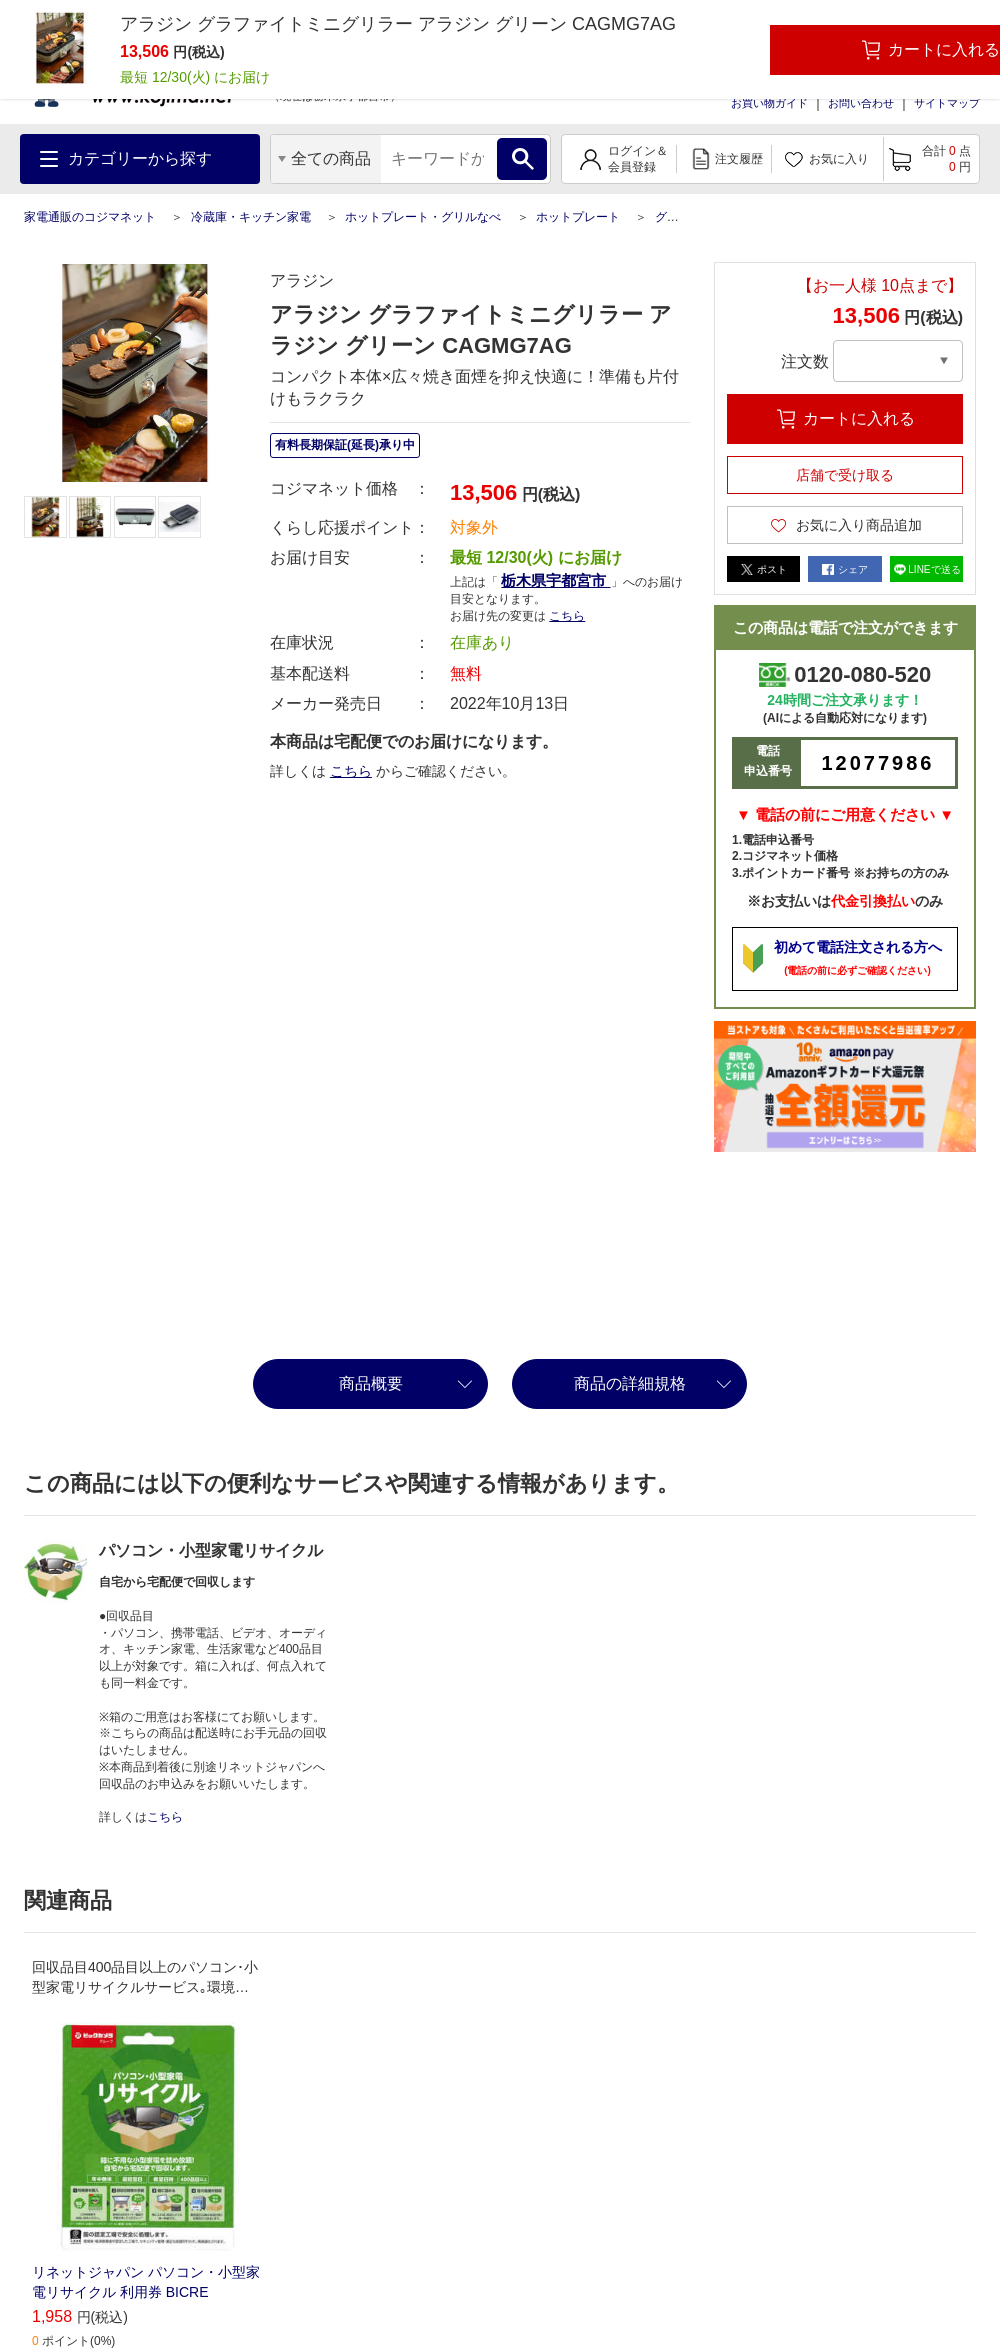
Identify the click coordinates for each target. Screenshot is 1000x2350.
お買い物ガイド (769, 103)
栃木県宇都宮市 (555, 580)
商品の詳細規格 (630, 1383)
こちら (567, 616)
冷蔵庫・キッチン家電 (251, 217)
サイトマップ (947, 103)
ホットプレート (578, 217)
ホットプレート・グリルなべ (423, 217)
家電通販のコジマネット (90, 217)
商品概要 (371, 1383)
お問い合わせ (861, 103)
